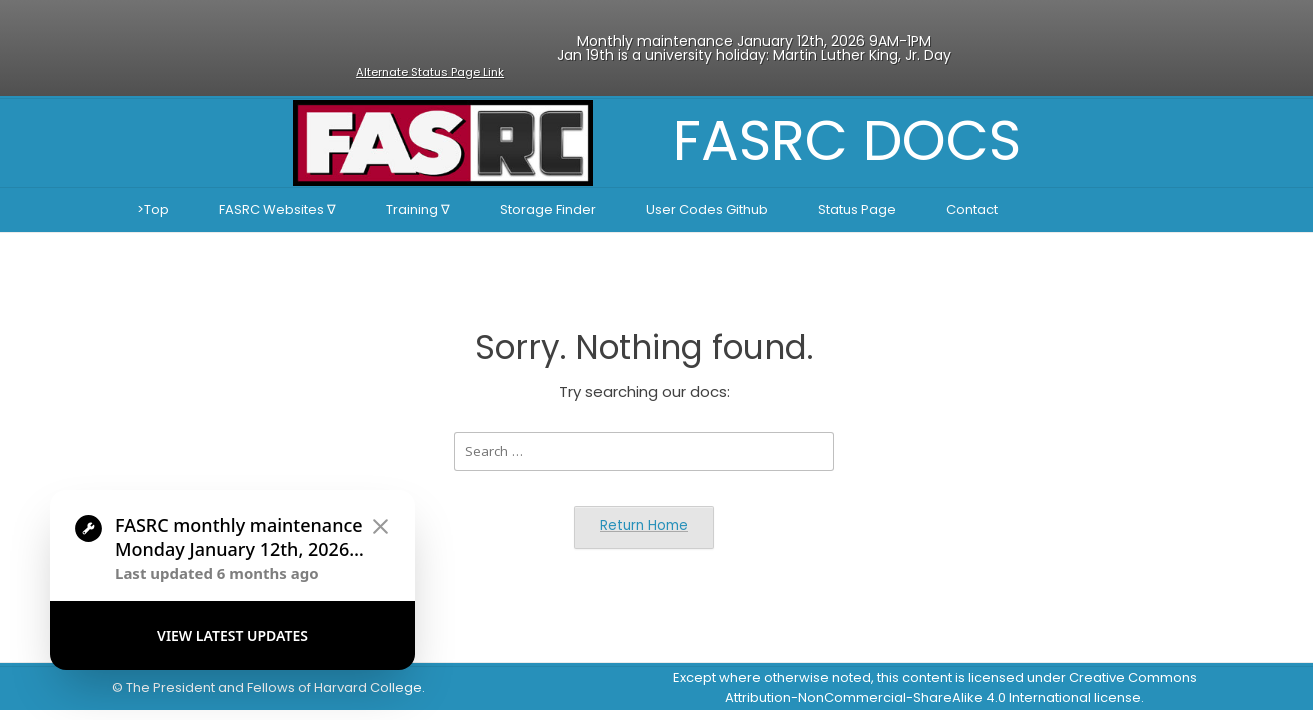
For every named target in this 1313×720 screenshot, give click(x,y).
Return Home (644, 525)
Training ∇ (418, 209)
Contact (972, 209)
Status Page (857, 209)
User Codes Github (707, 209)
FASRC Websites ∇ (277, 209)
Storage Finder (548, 209)
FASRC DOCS (847, 140)
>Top (153, 209)
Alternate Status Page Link (430, 72)
